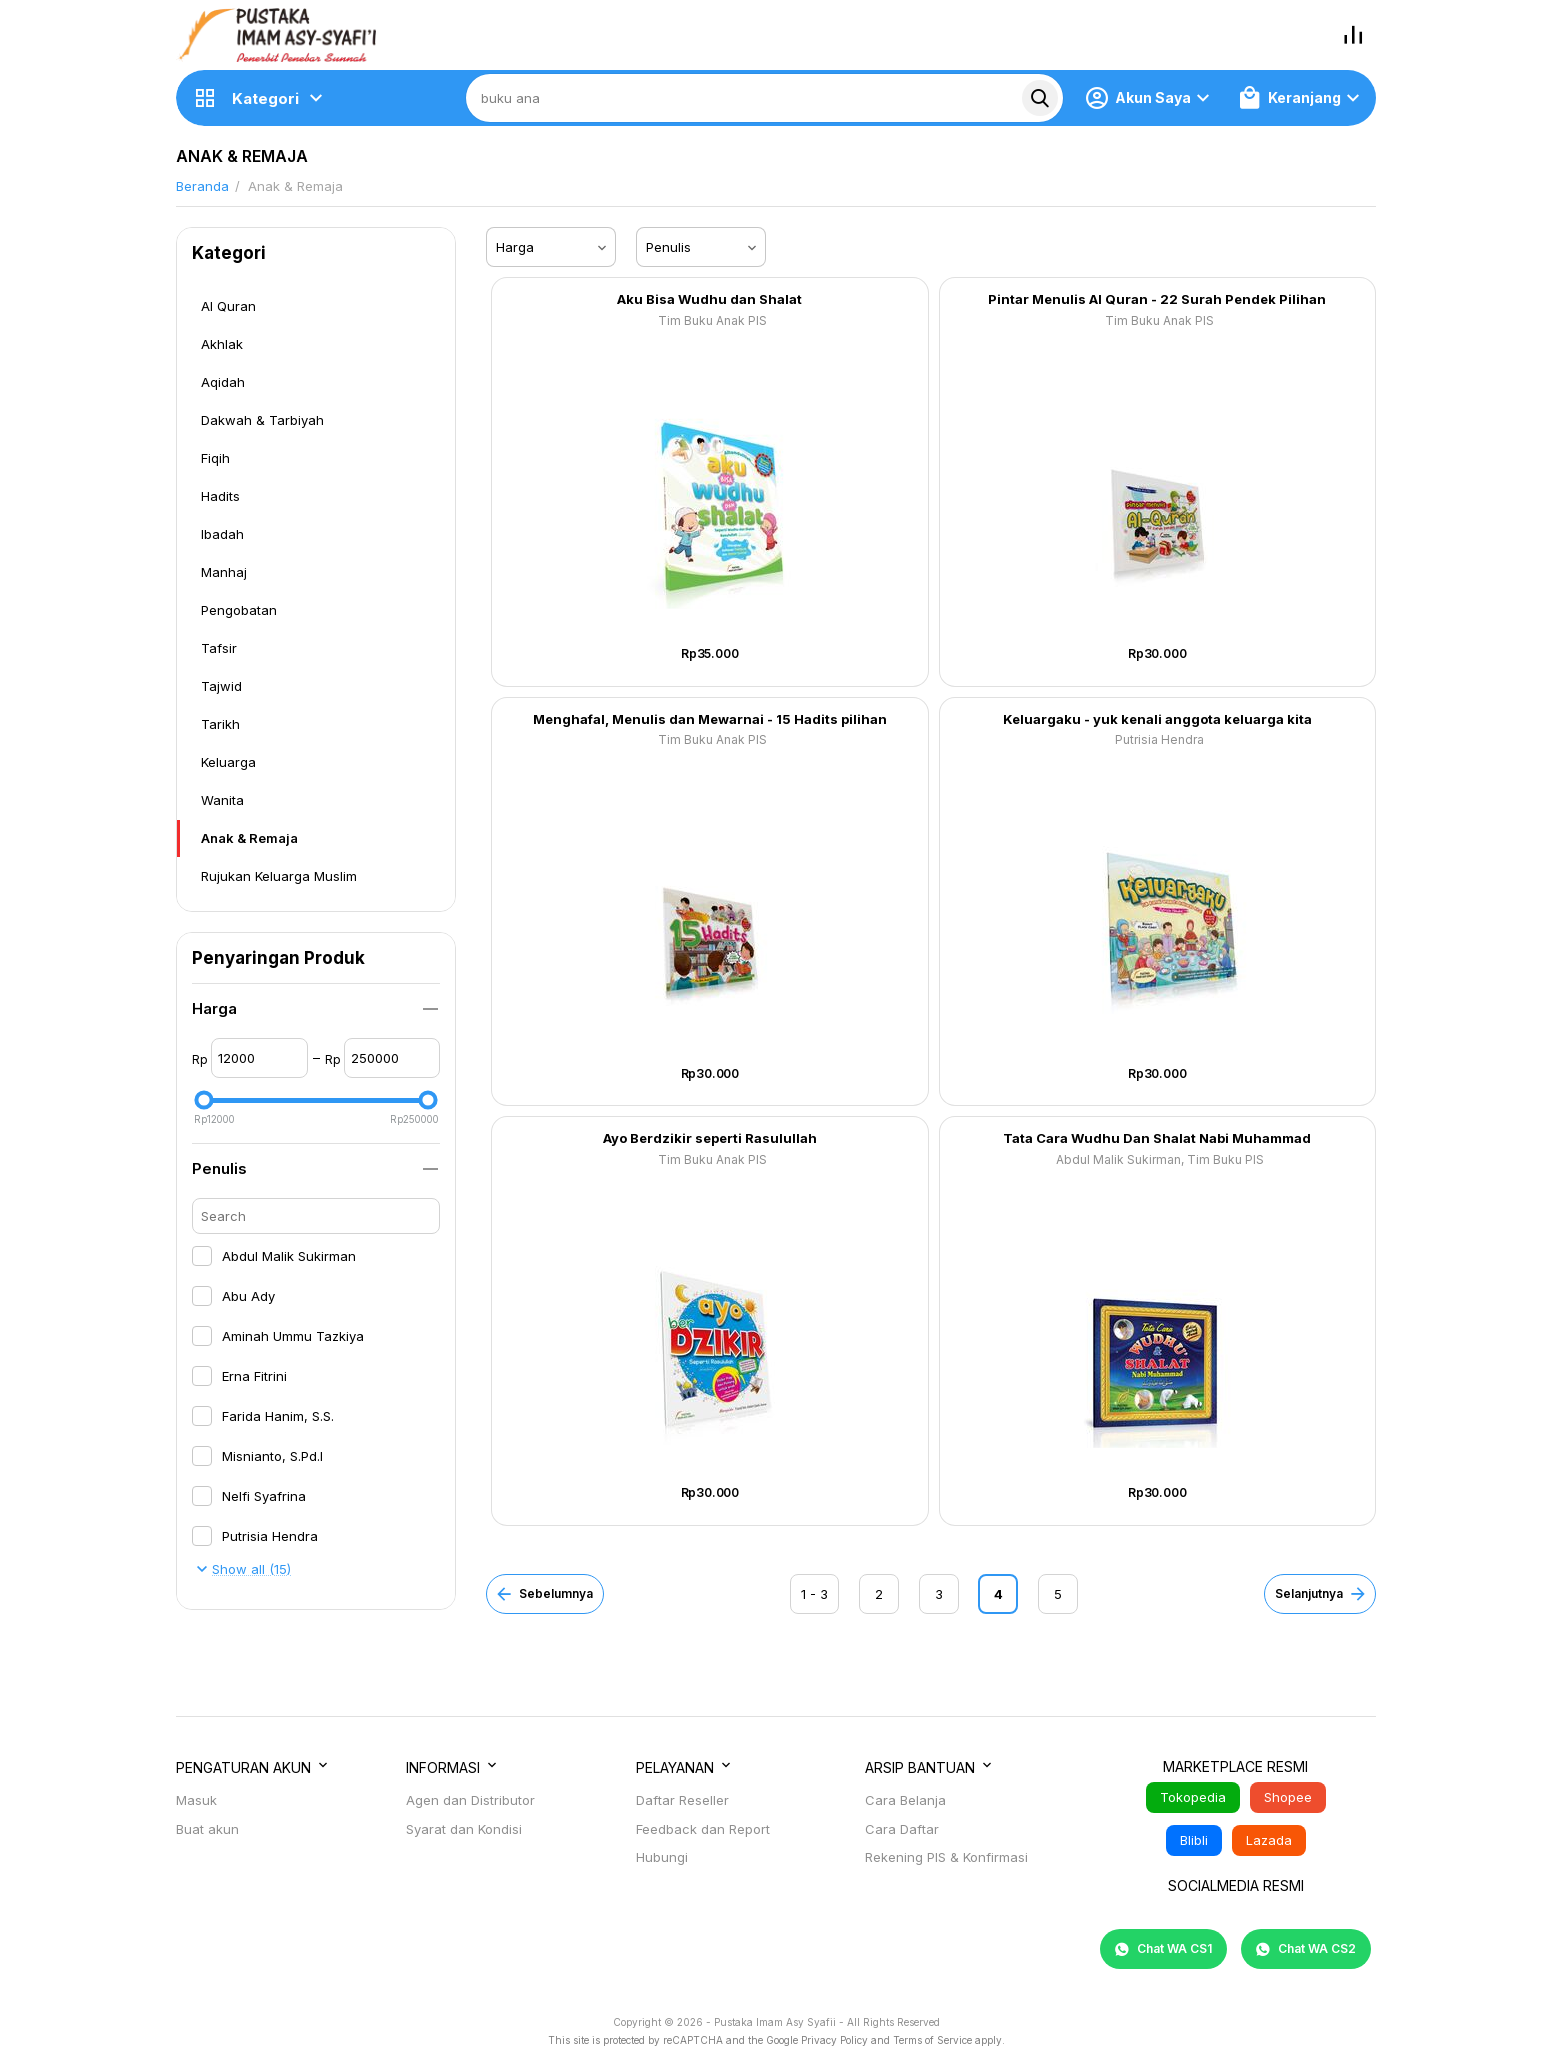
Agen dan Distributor (470, 1800)
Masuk (196, 1800)
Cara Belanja (905, 1800)
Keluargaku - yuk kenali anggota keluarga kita (1157, 719)
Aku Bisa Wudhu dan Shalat (709, 299)
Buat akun (207, 1829)
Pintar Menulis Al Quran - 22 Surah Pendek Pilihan (1157, 299)
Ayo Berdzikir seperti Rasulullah (710, 1138)
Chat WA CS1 (1163, 1949)
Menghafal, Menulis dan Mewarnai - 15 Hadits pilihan (710, 719)
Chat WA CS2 (1306, 1949)
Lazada (1269, 1840)
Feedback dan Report (703, 1829)
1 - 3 (814, 1594)
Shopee (1288, 1797)
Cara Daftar (902, 1829)
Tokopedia (1193, 1797)
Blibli (1194, 1840)
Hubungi (662, 1857)
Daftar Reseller (682, 1800)
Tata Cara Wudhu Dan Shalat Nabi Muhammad (1157, 1138)
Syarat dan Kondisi (464, 1829)
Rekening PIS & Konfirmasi (946, 1857)
